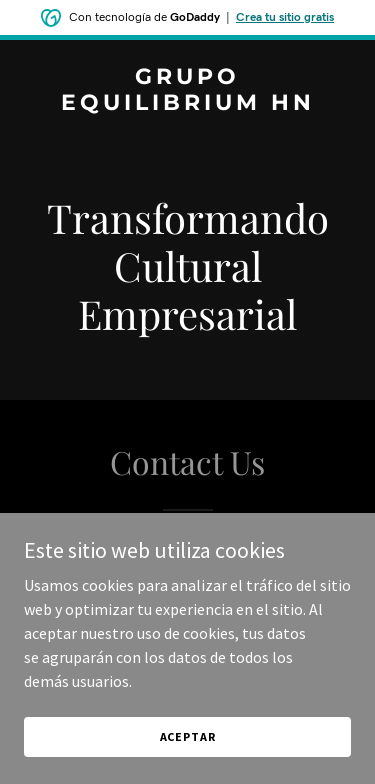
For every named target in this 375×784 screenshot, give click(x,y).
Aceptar (188, 736)
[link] (187, 104)
